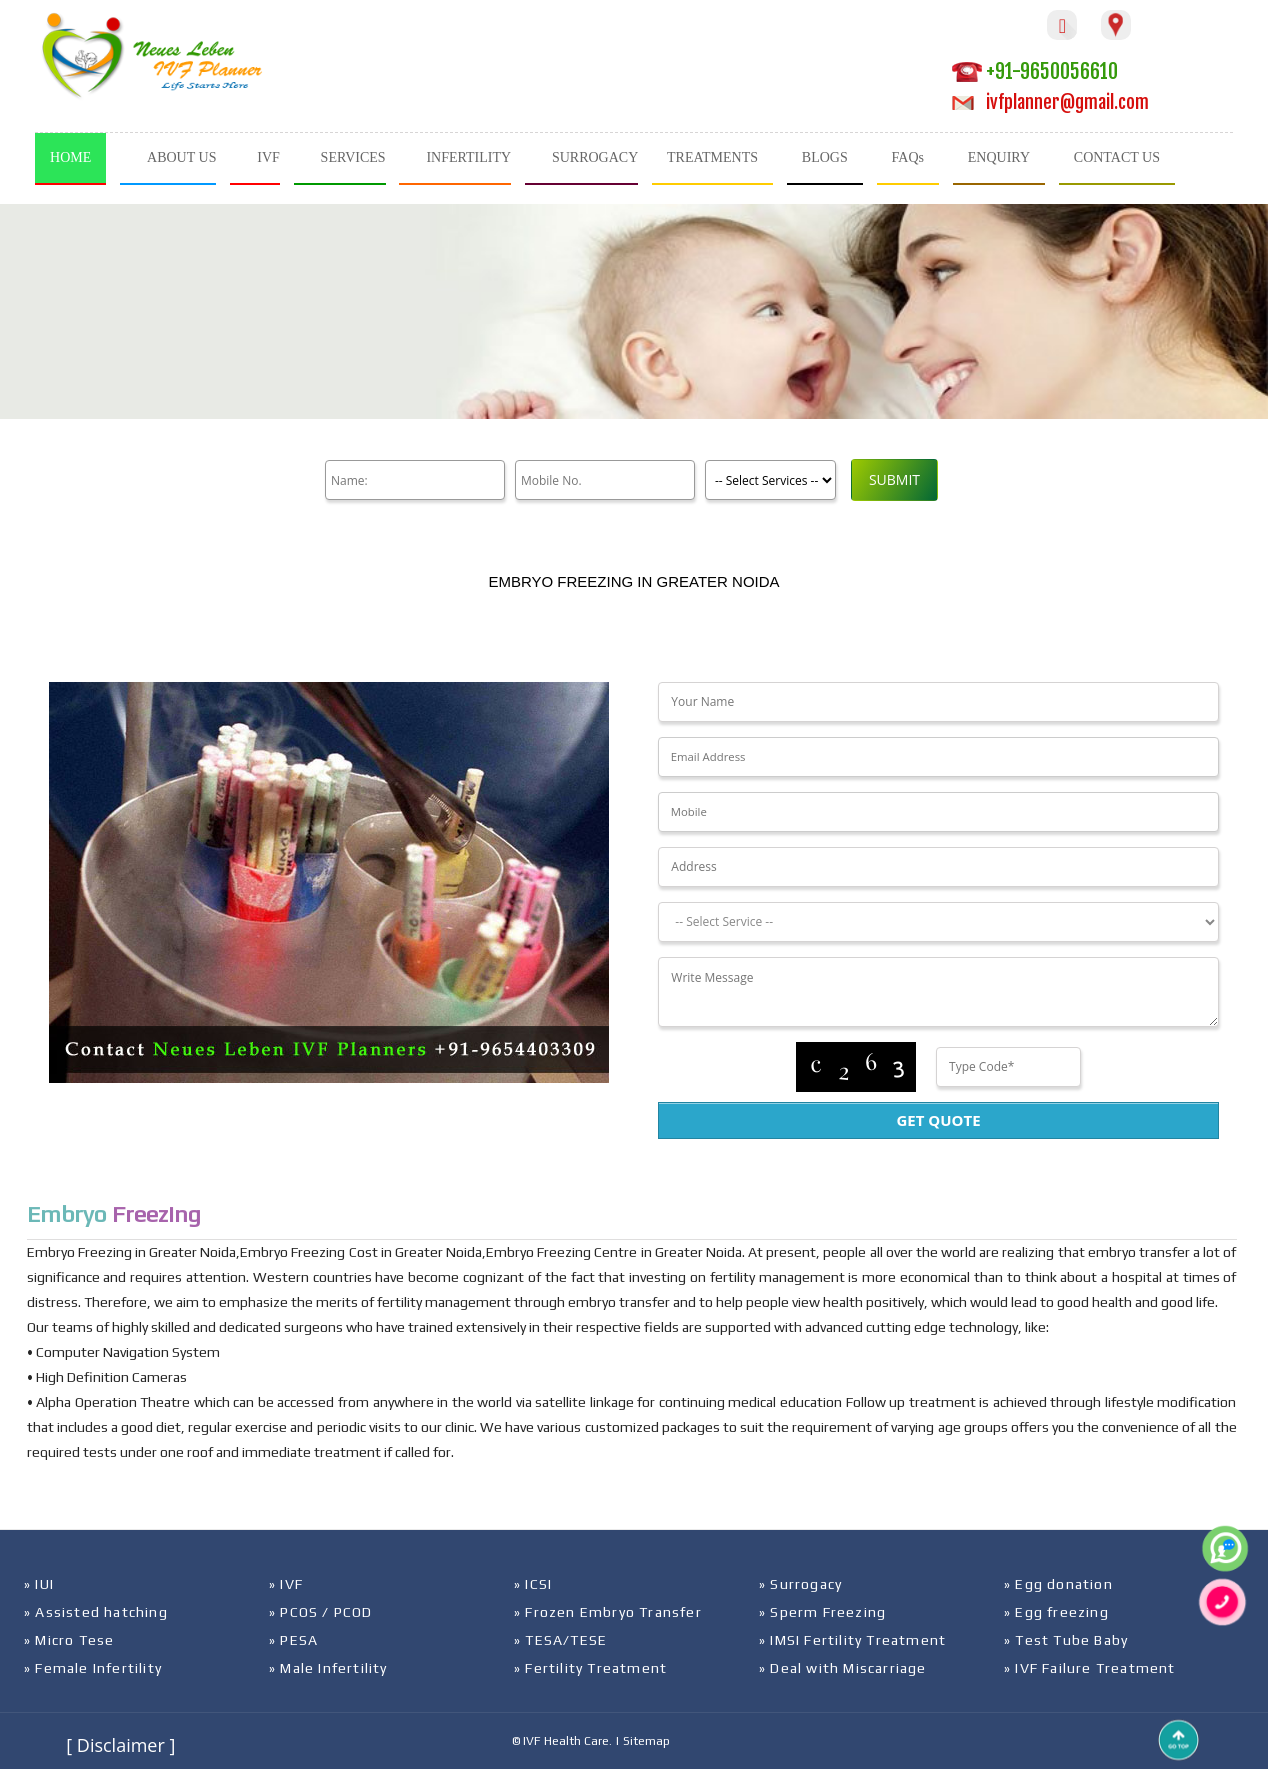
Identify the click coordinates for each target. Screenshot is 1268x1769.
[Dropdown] (938, 922)
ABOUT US (181, 157)
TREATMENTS (712, 157)
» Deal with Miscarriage (843, 1668)
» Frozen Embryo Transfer (608, 1612)
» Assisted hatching (96, 1612)
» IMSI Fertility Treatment (852, 1640)
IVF (268, 157)
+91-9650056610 (1035, 71)
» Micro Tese (69, 1640)
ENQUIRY (999, 157)
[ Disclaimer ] (120, 1745)
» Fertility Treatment (590, 1668)
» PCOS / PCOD (321, 1612)
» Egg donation (1058, 1584)
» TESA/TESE (560, 1640)
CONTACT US (1117, 157)
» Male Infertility (328, 1668)
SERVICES (353, 157)
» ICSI (533, 1584)
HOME (70, 157)
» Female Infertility (93, 1668)
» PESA (293, 1640)
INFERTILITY (468, 157)
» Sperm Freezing (822, 1612)
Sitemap (646, 1741)
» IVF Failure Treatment (1090, 1668)
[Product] (770, 480)
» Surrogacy (800, 1584)
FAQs (908, 157)
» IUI (39, 1584)
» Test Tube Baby (1066, 1640)
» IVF (286, 1584)
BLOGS (825, 157)
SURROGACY (595, 157)
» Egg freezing (1056, 1612)
